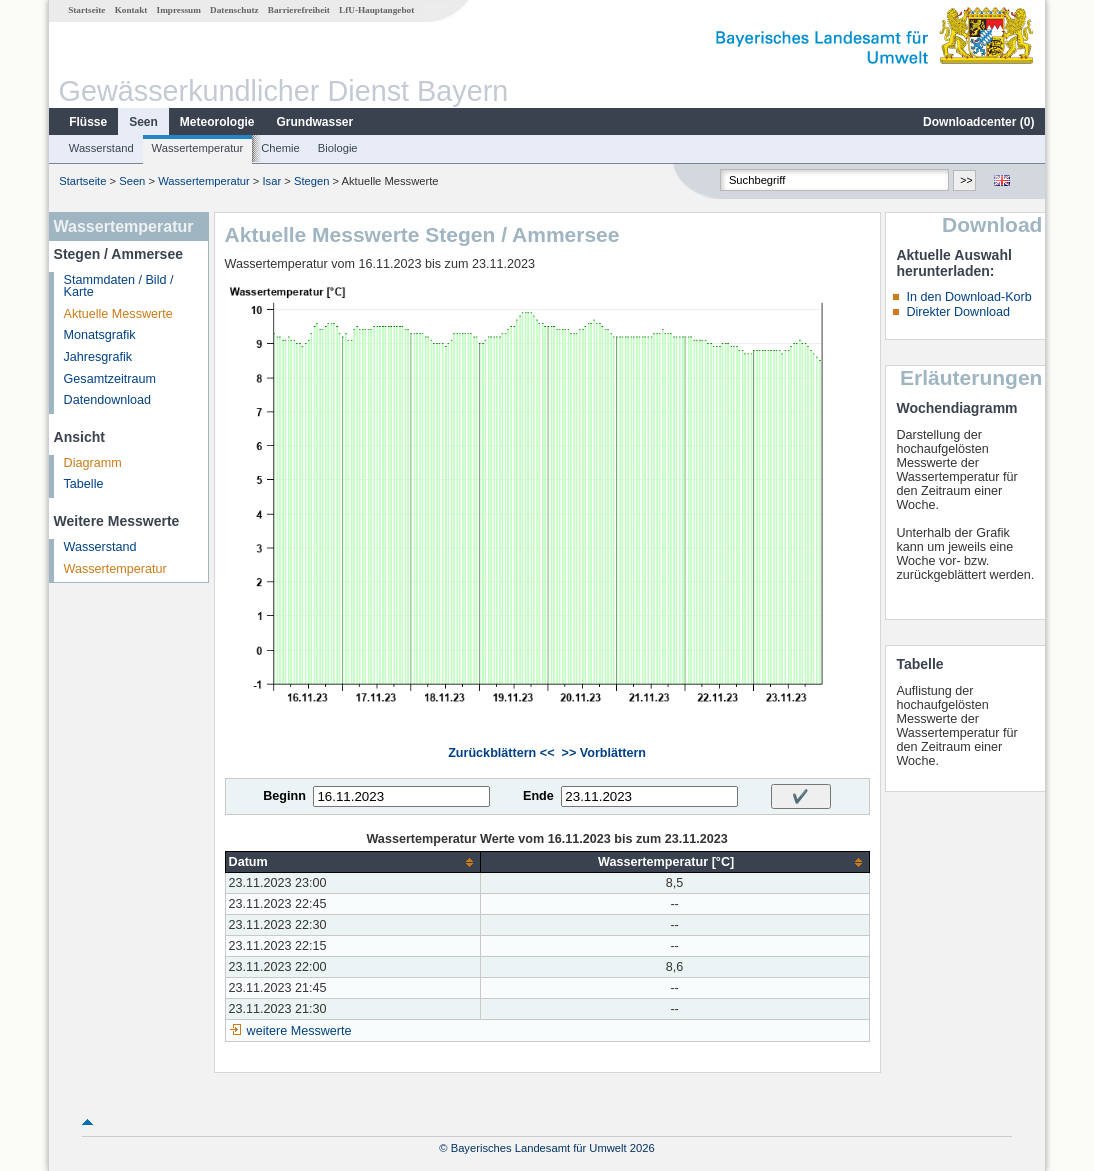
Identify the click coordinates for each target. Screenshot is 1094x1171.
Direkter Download (958, 312)
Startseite (86, 10)
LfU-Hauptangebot (376, 10)
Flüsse (88, 122)
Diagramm (93, 463)
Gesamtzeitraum (110, 379)
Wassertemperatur (198, 148)
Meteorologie (217, 122)
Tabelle (84, 484)
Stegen (311, 181)
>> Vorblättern (604, 753)
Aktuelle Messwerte (118, 314)
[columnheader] (352, 862)
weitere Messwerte (299, 1031)
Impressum (179, 10)
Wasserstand (101, 148)
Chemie (280, 148)
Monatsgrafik (100, 335)
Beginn (284, 796)
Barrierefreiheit (299, 10)
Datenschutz (234, 10)
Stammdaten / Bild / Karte (119, 286)
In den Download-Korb (968, 297)
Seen (143, 122)
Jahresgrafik (98, 357)
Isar (272, 181)
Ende (538, 796)
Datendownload (108, 400)
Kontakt (131, 10)
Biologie (338, 148)
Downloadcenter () (978, 122)
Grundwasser (315, 122)
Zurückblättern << (501, 753)
